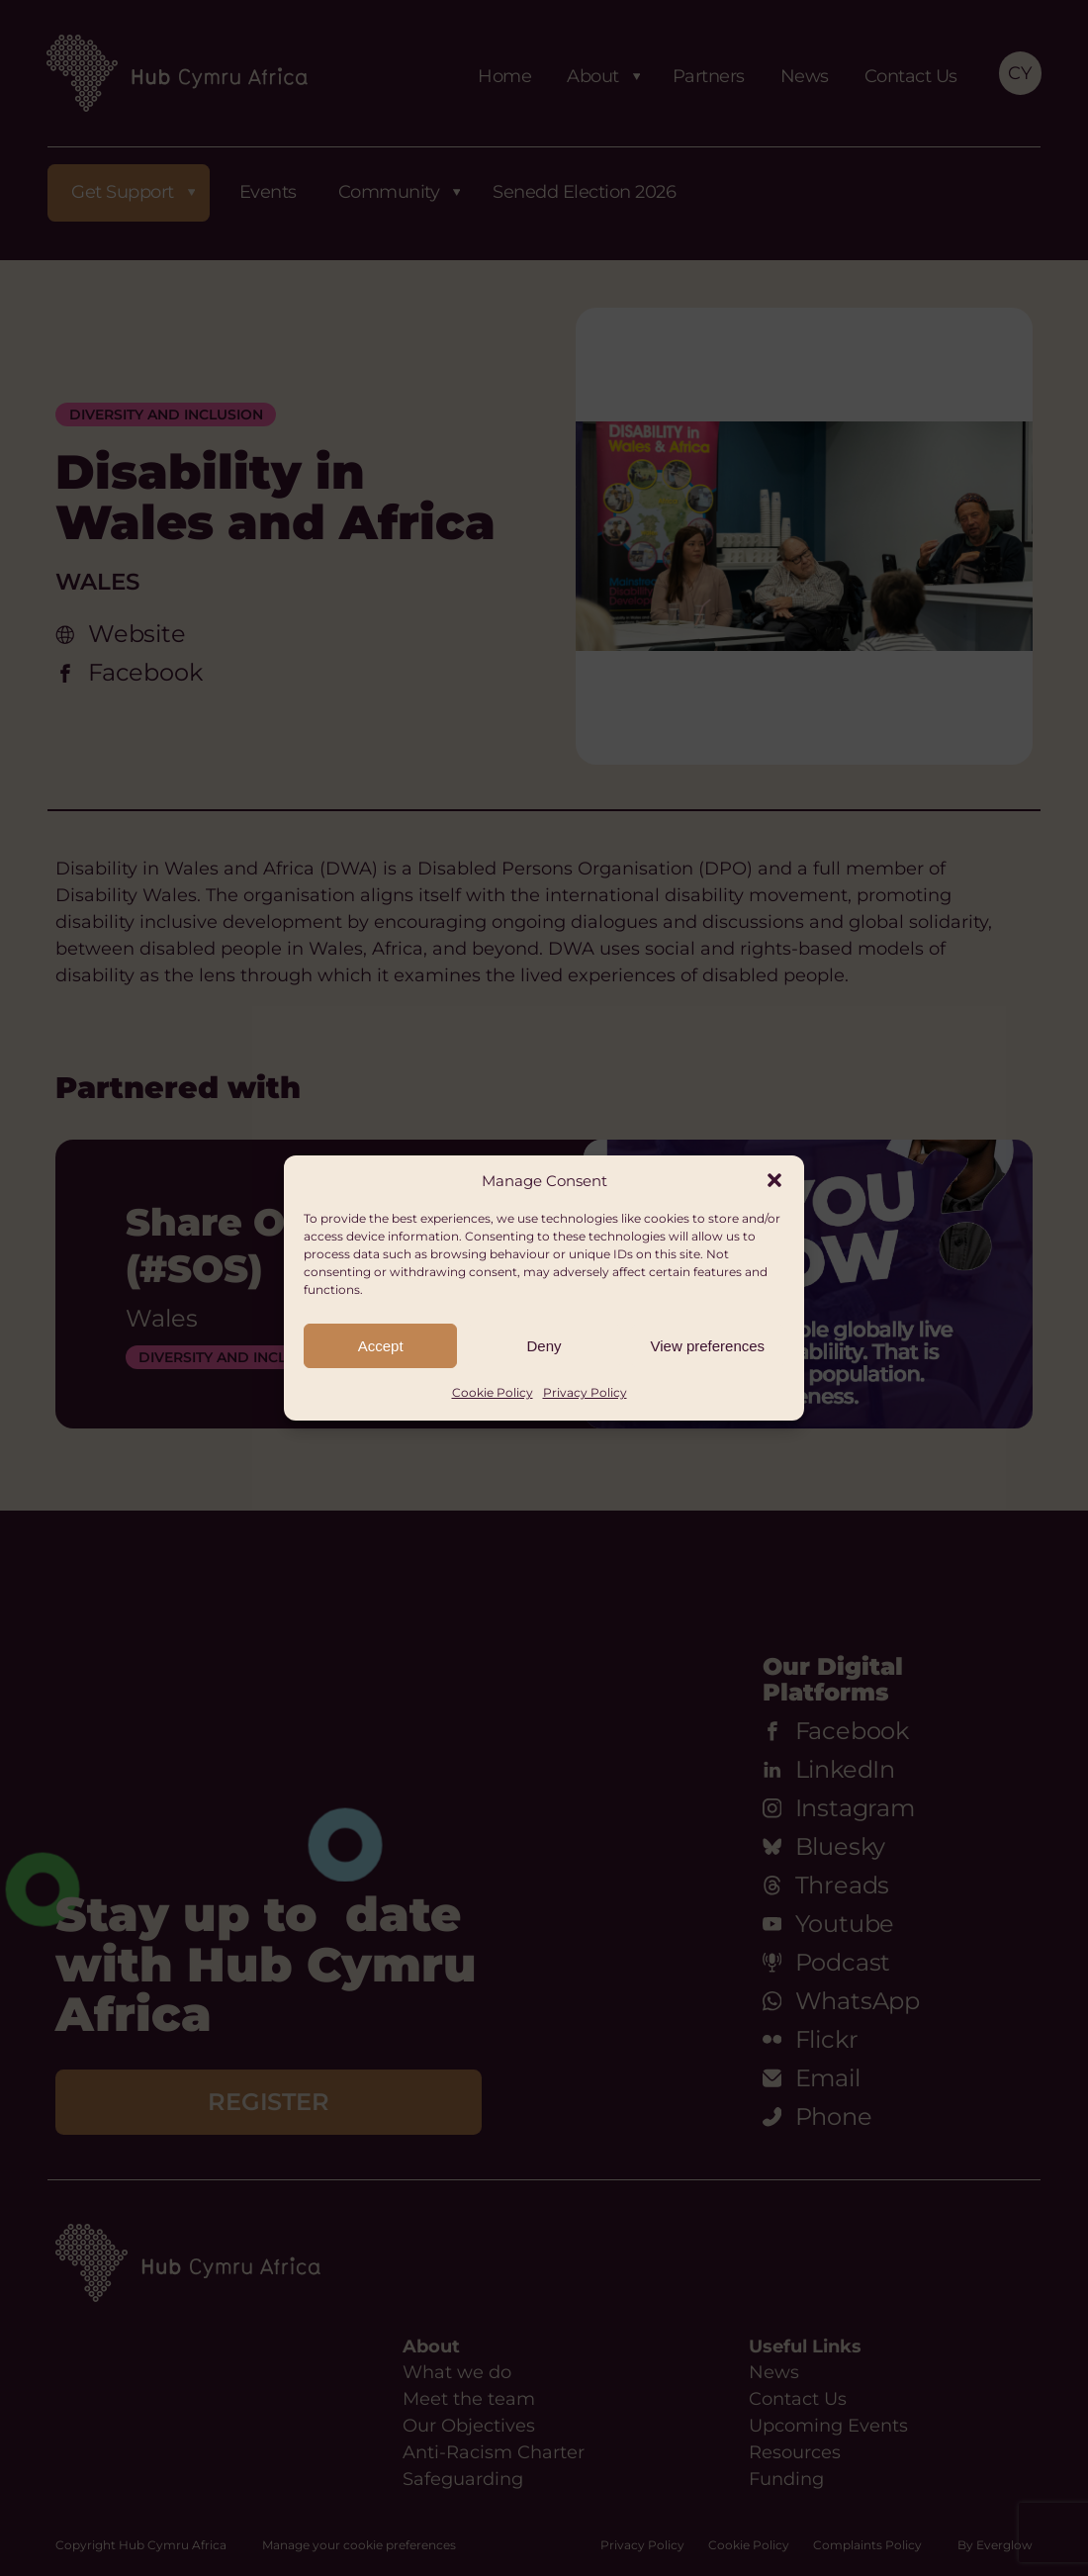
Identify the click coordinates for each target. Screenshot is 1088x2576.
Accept (381, 1345)
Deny (543, 1345)
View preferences (708, 1345)
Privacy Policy (585, 1392)
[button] (774, 1180)
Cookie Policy (492, 1392)
